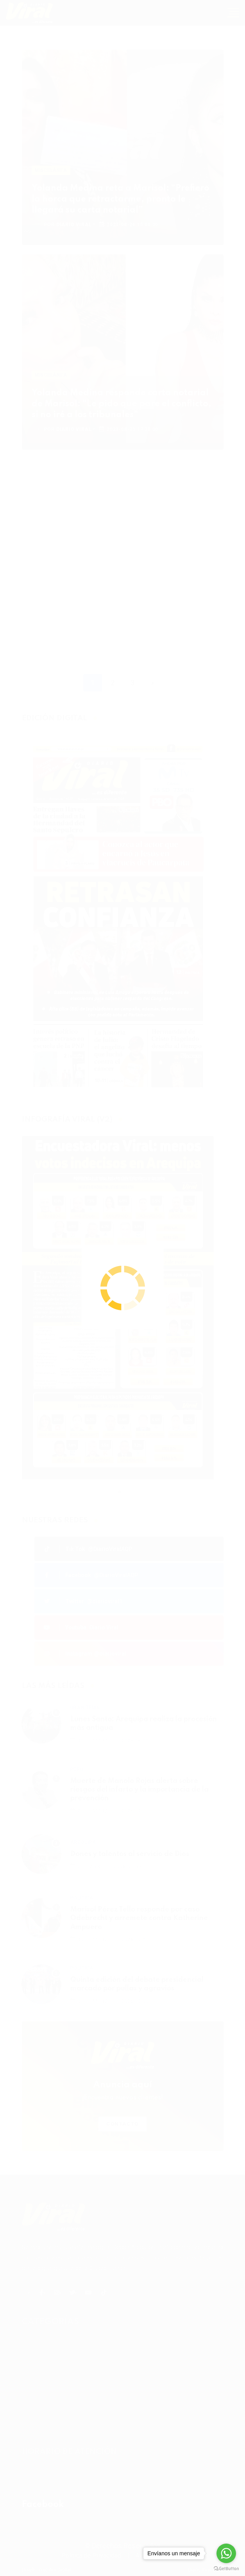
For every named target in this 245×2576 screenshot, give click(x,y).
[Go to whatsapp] (226, 2553)
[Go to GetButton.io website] (226, 2568)
